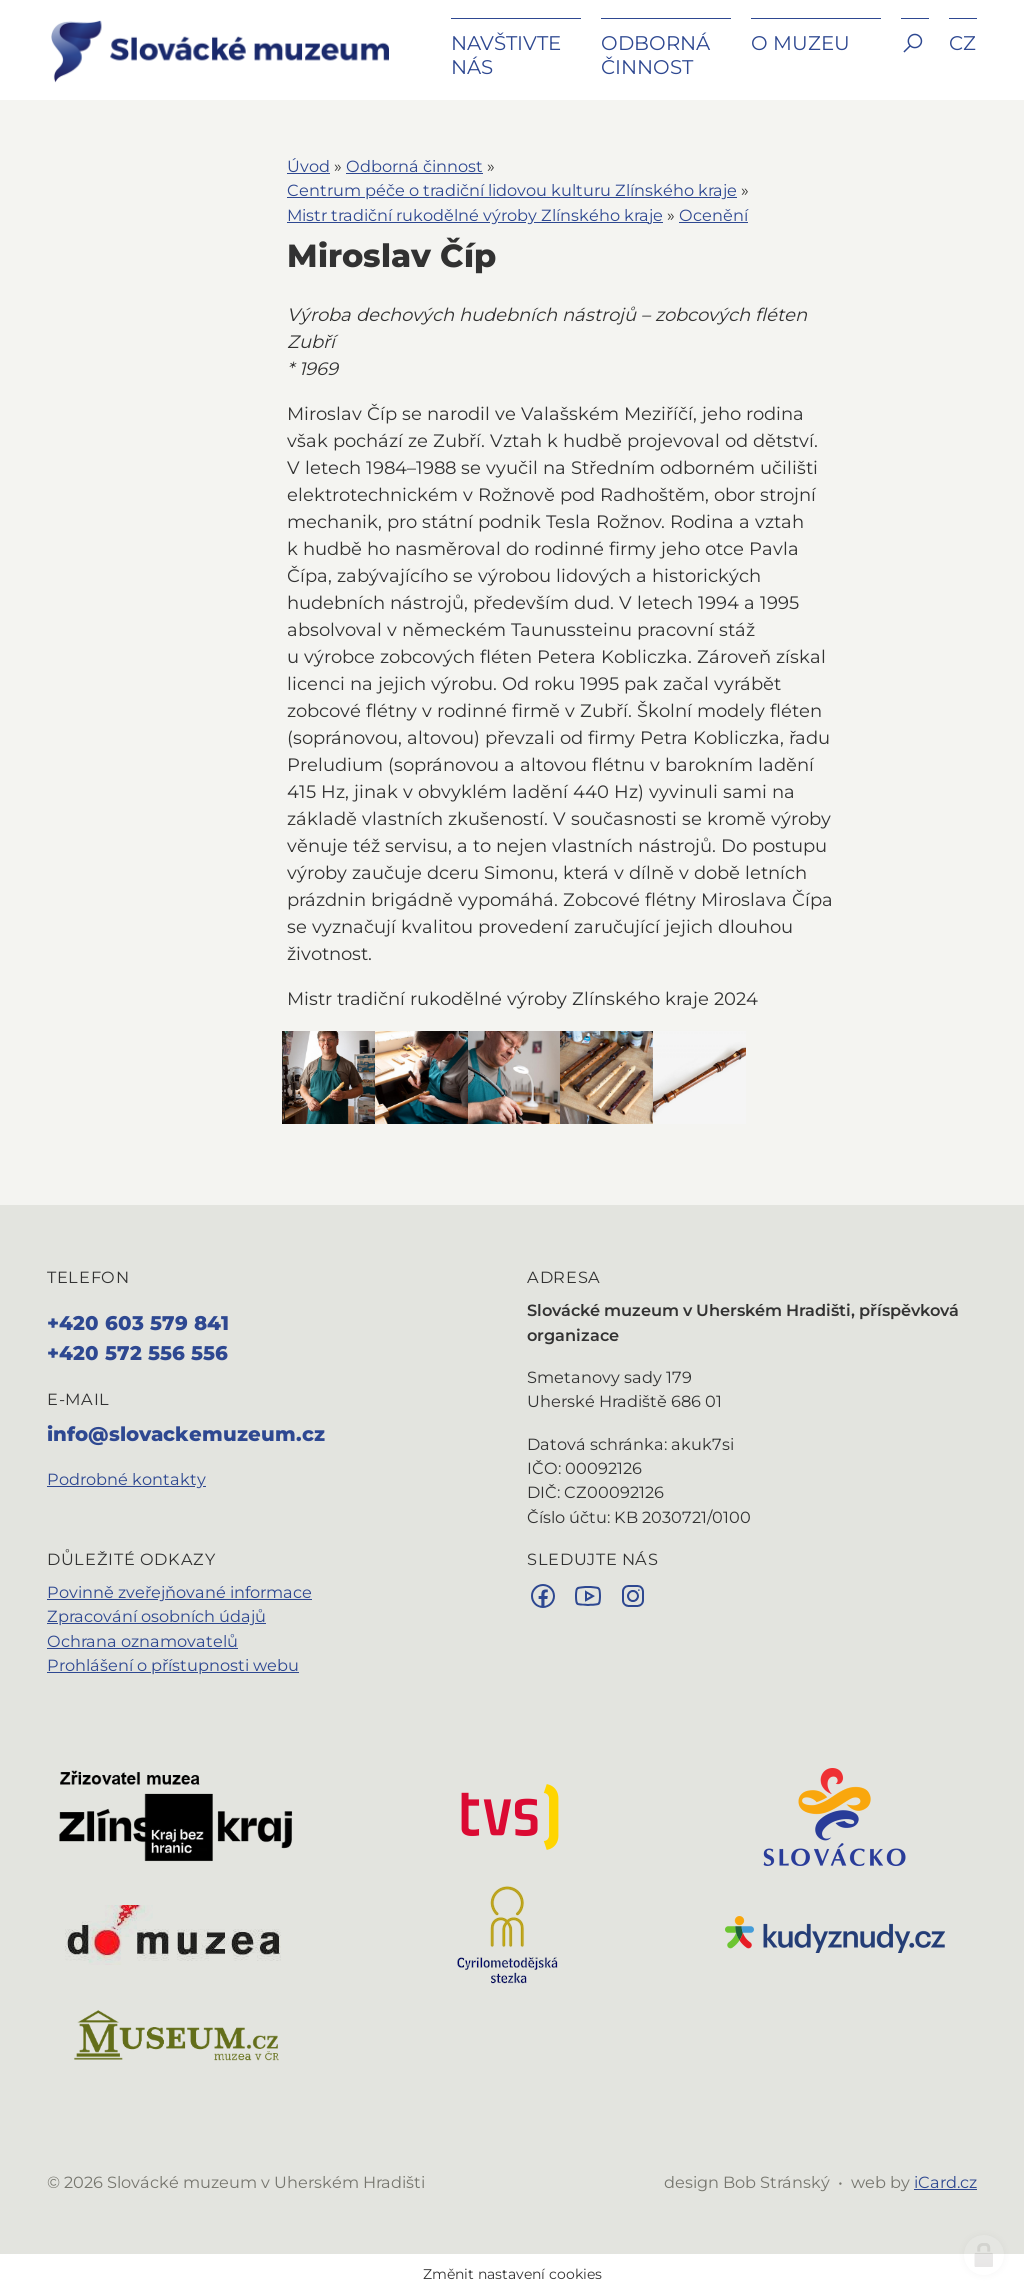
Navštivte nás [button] (506, 55)
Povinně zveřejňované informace (179, 1592)
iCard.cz (945, 2182)
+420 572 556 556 (137, 1353)
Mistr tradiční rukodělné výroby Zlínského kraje (475, 215)
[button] (915, 57)
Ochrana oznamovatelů (142, 1641)
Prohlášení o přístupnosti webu (173, 1665)
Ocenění (713, 215)
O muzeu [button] (800, 43)
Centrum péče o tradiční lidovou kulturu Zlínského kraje (512, 190)
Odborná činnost (414, 166)
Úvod (308, 166)
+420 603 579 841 (138, 1323)
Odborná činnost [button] (655, 55)
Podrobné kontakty (126, 1479)
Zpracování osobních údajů (156, 1616)
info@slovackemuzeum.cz (186, 1434)
